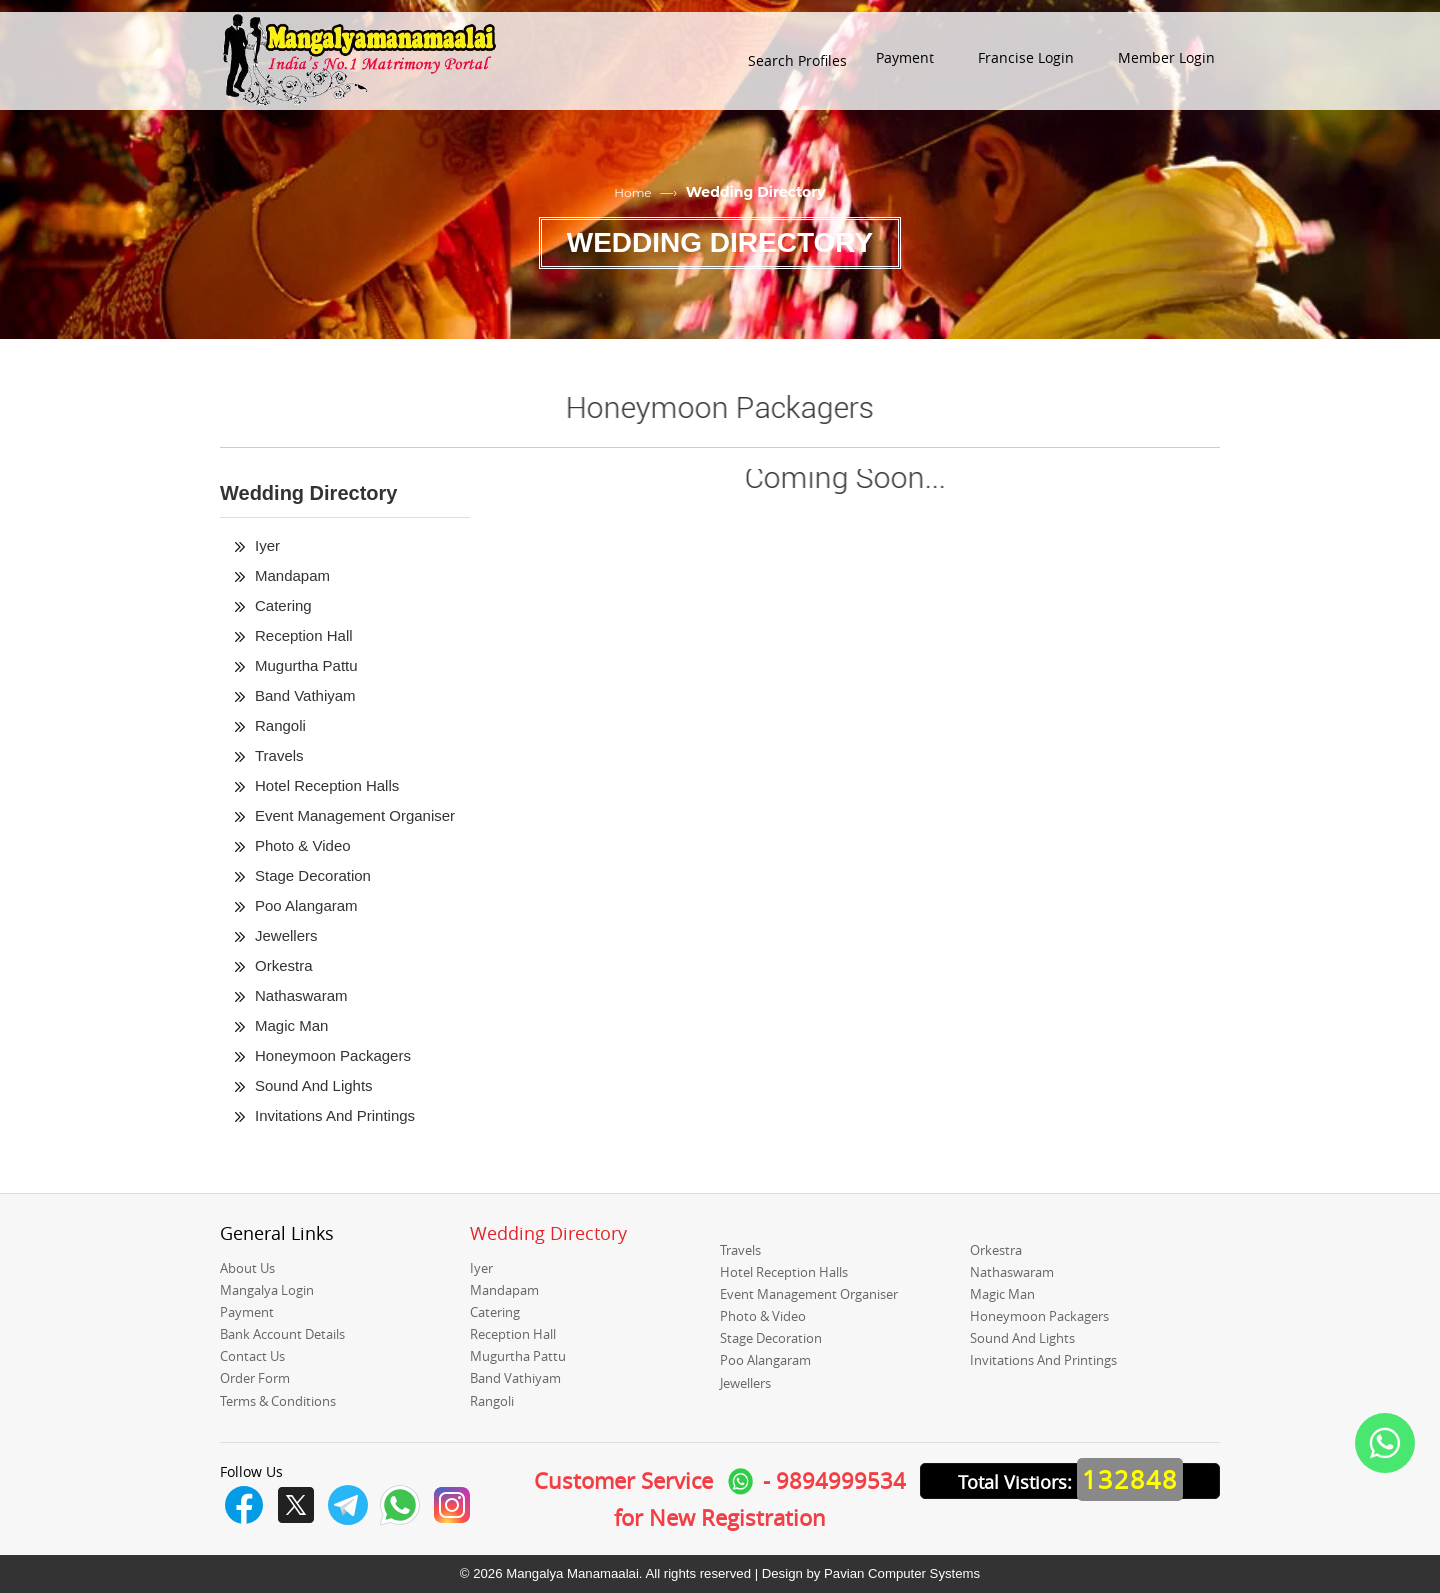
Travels (279, 755)
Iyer (267, 545)
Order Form (255, 1378)
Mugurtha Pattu (306, 665)
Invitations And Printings (335, 1115)
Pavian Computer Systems (902, 1573)
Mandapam (292, 575)
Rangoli (280, 725)
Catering (283, 605)
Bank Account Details (282, 1334)
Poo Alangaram (306, 905)
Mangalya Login (267, 1290)
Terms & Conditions (278, 1401)
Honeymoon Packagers (333, 1055)
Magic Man (291, 1025)
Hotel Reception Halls (327, 785)
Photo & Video (303, 845)
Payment (247, 1312)
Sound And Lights (314, 1085)
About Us (247, 1268)
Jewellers (286, 935)
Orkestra (284, 965)
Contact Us (252, 1356)
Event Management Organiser (355, 815)
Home (632, 192)
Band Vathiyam (305, 695)
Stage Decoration (313, 875)
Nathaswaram (301, 995)
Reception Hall (304, 635)
